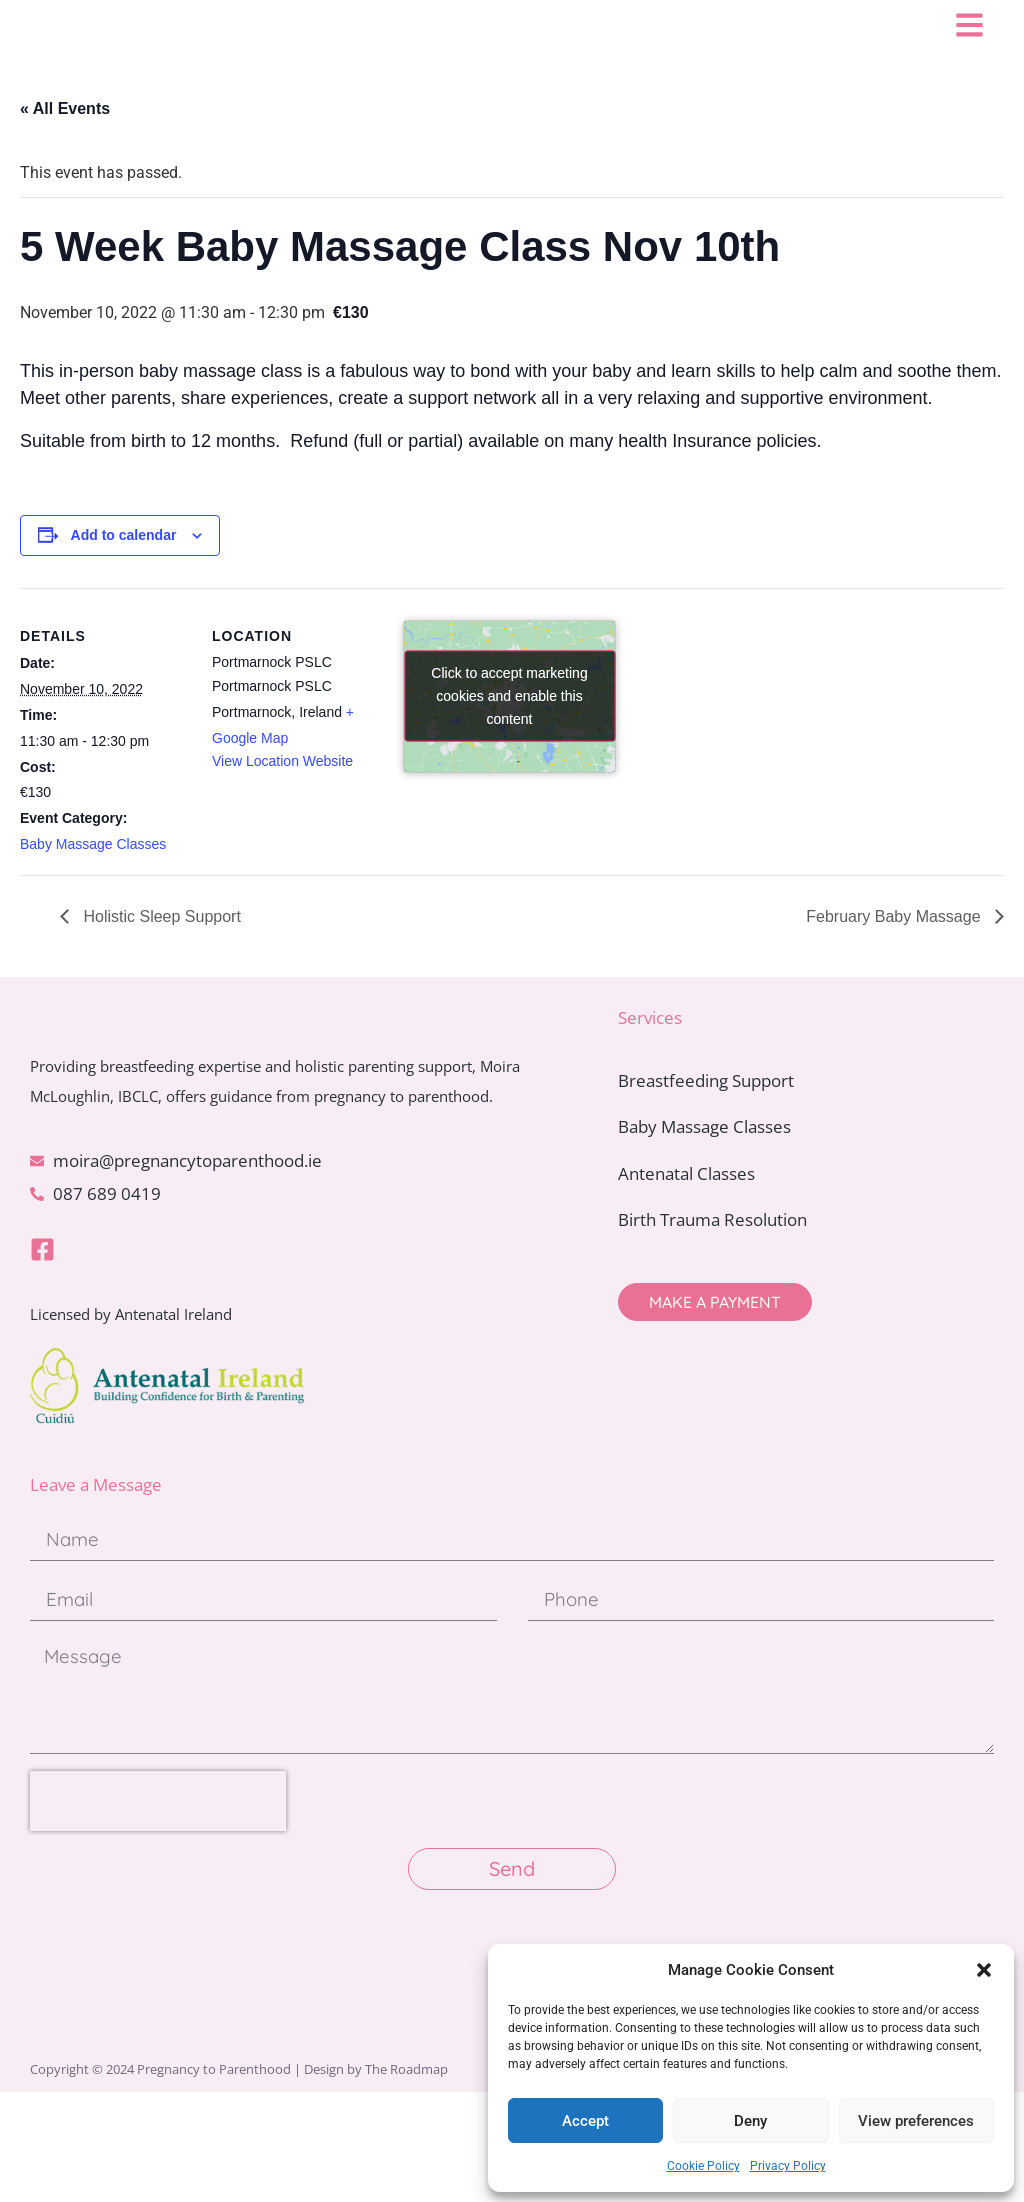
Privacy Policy (788, 2166)
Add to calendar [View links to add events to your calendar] (124, 570)
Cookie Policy (703, 2166)
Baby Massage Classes (93, 879)
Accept (585, 2121)
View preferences (916, 2121)
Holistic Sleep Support (160, 951)
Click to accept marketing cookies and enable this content (509, 731)
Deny (750, 2121)
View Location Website (282, 796)
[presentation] (158, 1911)
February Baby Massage (895, 951)
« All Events (65, 143)
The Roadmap (406, 2179)
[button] (984, 1970)
